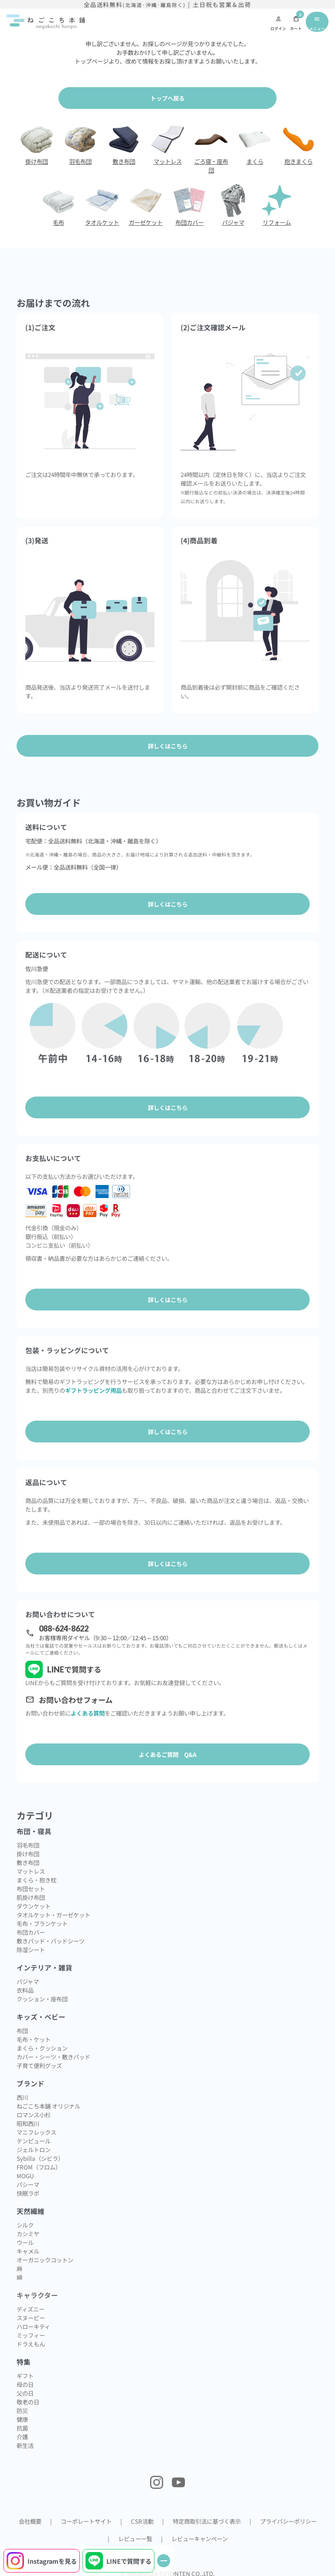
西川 (22, 2097)
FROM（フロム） (39, 2167)
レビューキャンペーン (199, 2538)
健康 (22, 2419)
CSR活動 (142, 2521)
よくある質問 (88, 1713)
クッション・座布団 (42, 1998)
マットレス (31, 1871)
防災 (22, 2410)
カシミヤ (28, 2233)
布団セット (31, 1888)
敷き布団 (28, 1862)
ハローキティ (33, 2326)
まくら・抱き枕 (36, 1879)
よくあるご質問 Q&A (168, 1754)
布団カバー (31, 1932)
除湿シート (31, 1949)
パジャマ (28, 1981)
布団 (22, 2030)
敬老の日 (28, 2401)
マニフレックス (36, 2132)
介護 (22, 2436)
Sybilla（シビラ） (40, 2158)
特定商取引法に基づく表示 (207, 2521)
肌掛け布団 (31, 1897)
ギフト (25, 2375)
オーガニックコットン (45, 2259)
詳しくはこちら (168, 904)
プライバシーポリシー (288, 2521)
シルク (25, 2225)
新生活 (25, 2445)
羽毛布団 (28, 1845)
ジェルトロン (34, 2149)
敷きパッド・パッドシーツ (51, 1940)
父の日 (25, 2393)
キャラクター (37, 2295)
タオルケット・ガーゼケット (53, 1914)
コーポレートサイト (86, 2521)
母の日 (25, 2384)
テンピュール (34, 2140)
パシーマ (28, 2184)
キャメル (28, 2251)
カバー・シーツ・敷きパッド (53, 2056)
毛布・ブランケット (42, 1923)
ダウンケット (34, 1906)
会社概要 (30, 2521)
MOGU (25, 2175)
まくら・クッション (42, 2048)
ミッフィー (31, 2335)
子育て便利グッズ (39, 2065)
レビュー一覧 (135, 2538)
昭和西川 (28, 2123)
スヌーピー (31, 2317)
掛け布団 (28, 1853)
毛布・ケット (34, 2039)
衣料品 (25, 1990)
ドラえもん (31, 2343)
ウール (25, 2242)
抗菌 (22, 2428)
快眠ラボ (28, 2193)
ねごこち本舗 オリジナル (48, 2106)
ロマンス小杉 (34, 2114)
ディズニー (30, 2309)
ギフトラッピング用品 (93, 1390)
